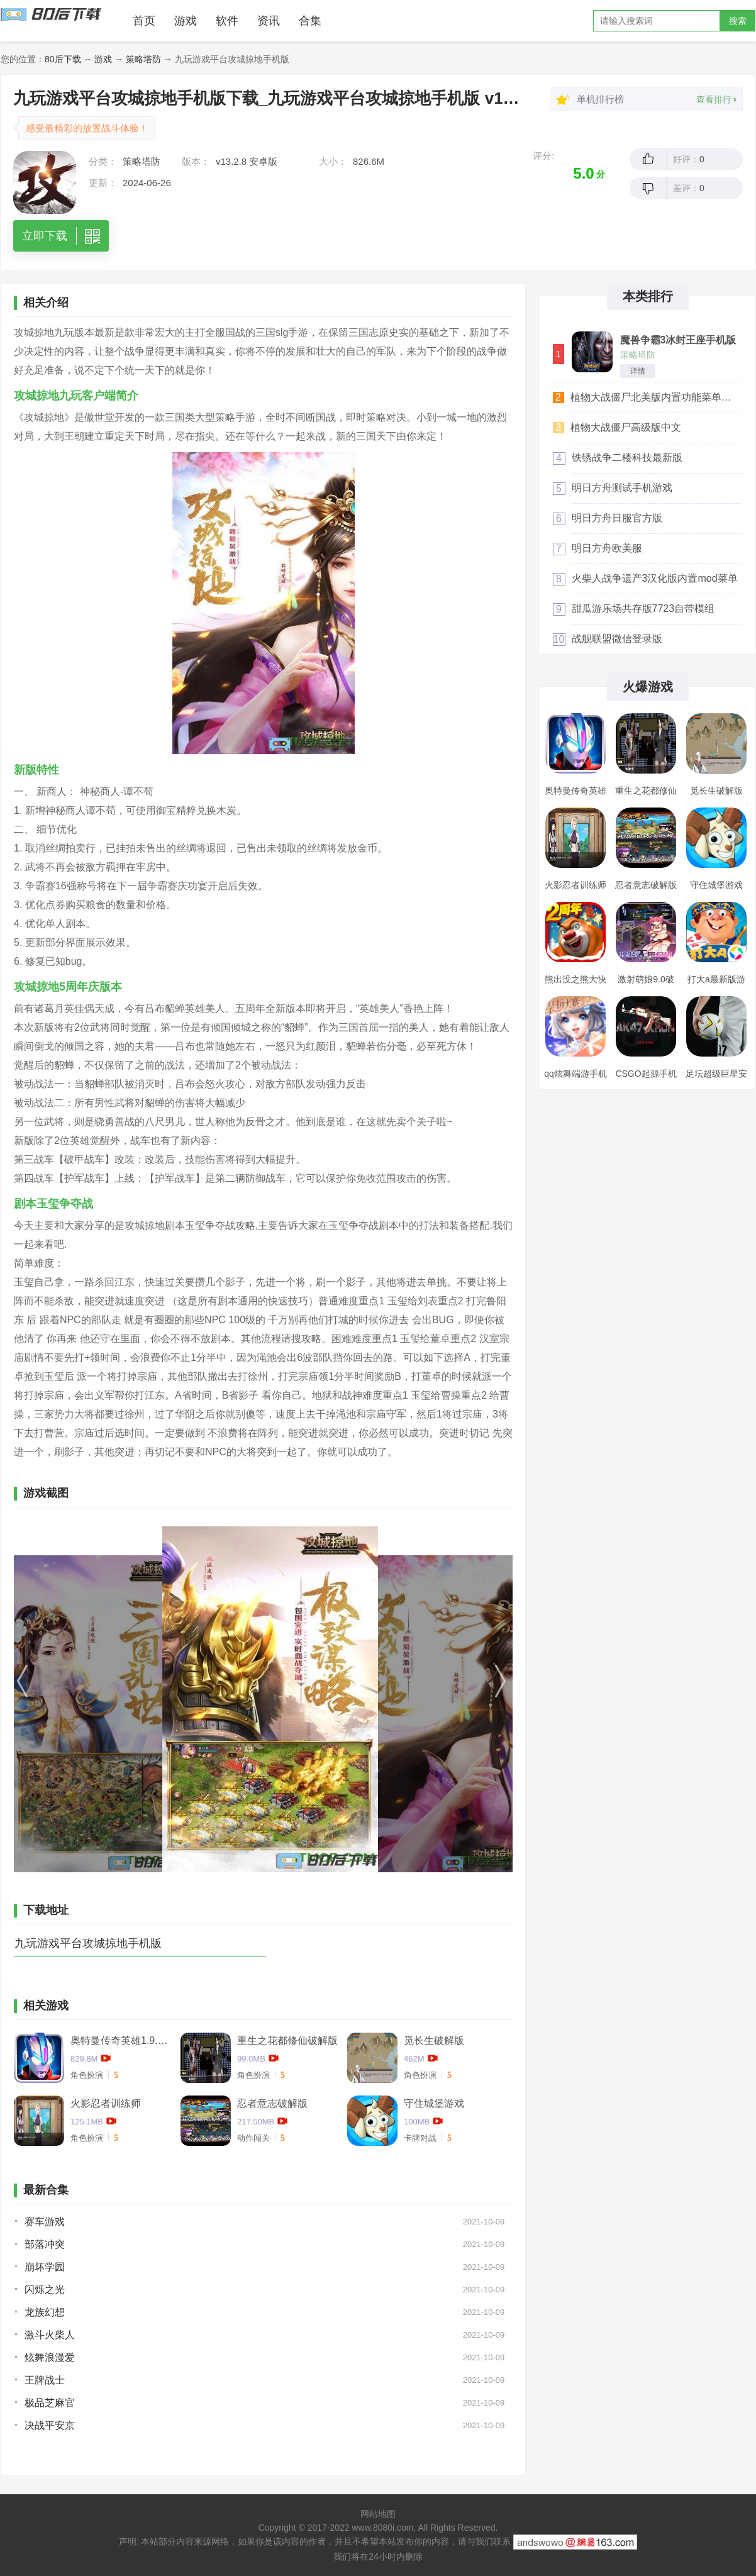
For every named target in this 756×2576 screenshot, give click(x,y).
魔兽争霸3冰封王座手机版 (678, 340)
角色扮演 (86, 2075)
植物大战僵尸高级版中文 (625, 427)
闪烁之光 (45, 2289)
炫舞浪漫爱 (50, 2357)
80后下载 (63, 59)
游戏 (185, 20)
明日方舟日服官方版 (617, 518)
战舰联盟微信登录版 (617, 638)
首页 (144, 20)
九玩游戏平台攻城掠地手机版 (88, 1943)
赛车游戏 (45, 2221)
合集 (310, 20)
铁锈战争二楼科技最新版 (627, 457)
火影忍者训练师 (105, 2103)
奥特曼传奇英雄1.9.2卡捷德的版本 (120, 2040)
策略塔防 (143, 59)
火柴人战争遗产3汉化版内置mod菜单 (655, 578)
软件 (227, 20)
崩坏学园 (45, 2267)
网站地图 (378, 2514)
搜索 (738, 21)
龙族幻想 (45, 2312)
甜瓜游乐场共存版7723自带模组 (643, 608)
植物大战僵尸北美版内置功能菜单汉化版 (655, 397)
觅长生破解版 (434, 2040)
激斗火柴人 (50, 2334)
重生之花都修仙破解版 (287, 2040)
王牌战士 (45, 2380)
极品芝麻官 (50, 2402)
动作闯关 (253, 2138)
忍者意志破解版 (272, 2103)
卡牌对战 (420, 2138)
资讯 (268, 20)
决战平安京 (50, 2425)
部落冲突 (45, 2244)
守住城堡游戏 (434, 2103)
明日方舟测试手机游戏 (622, 487)
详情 (637, 371)
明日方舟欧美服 (607, 548)
